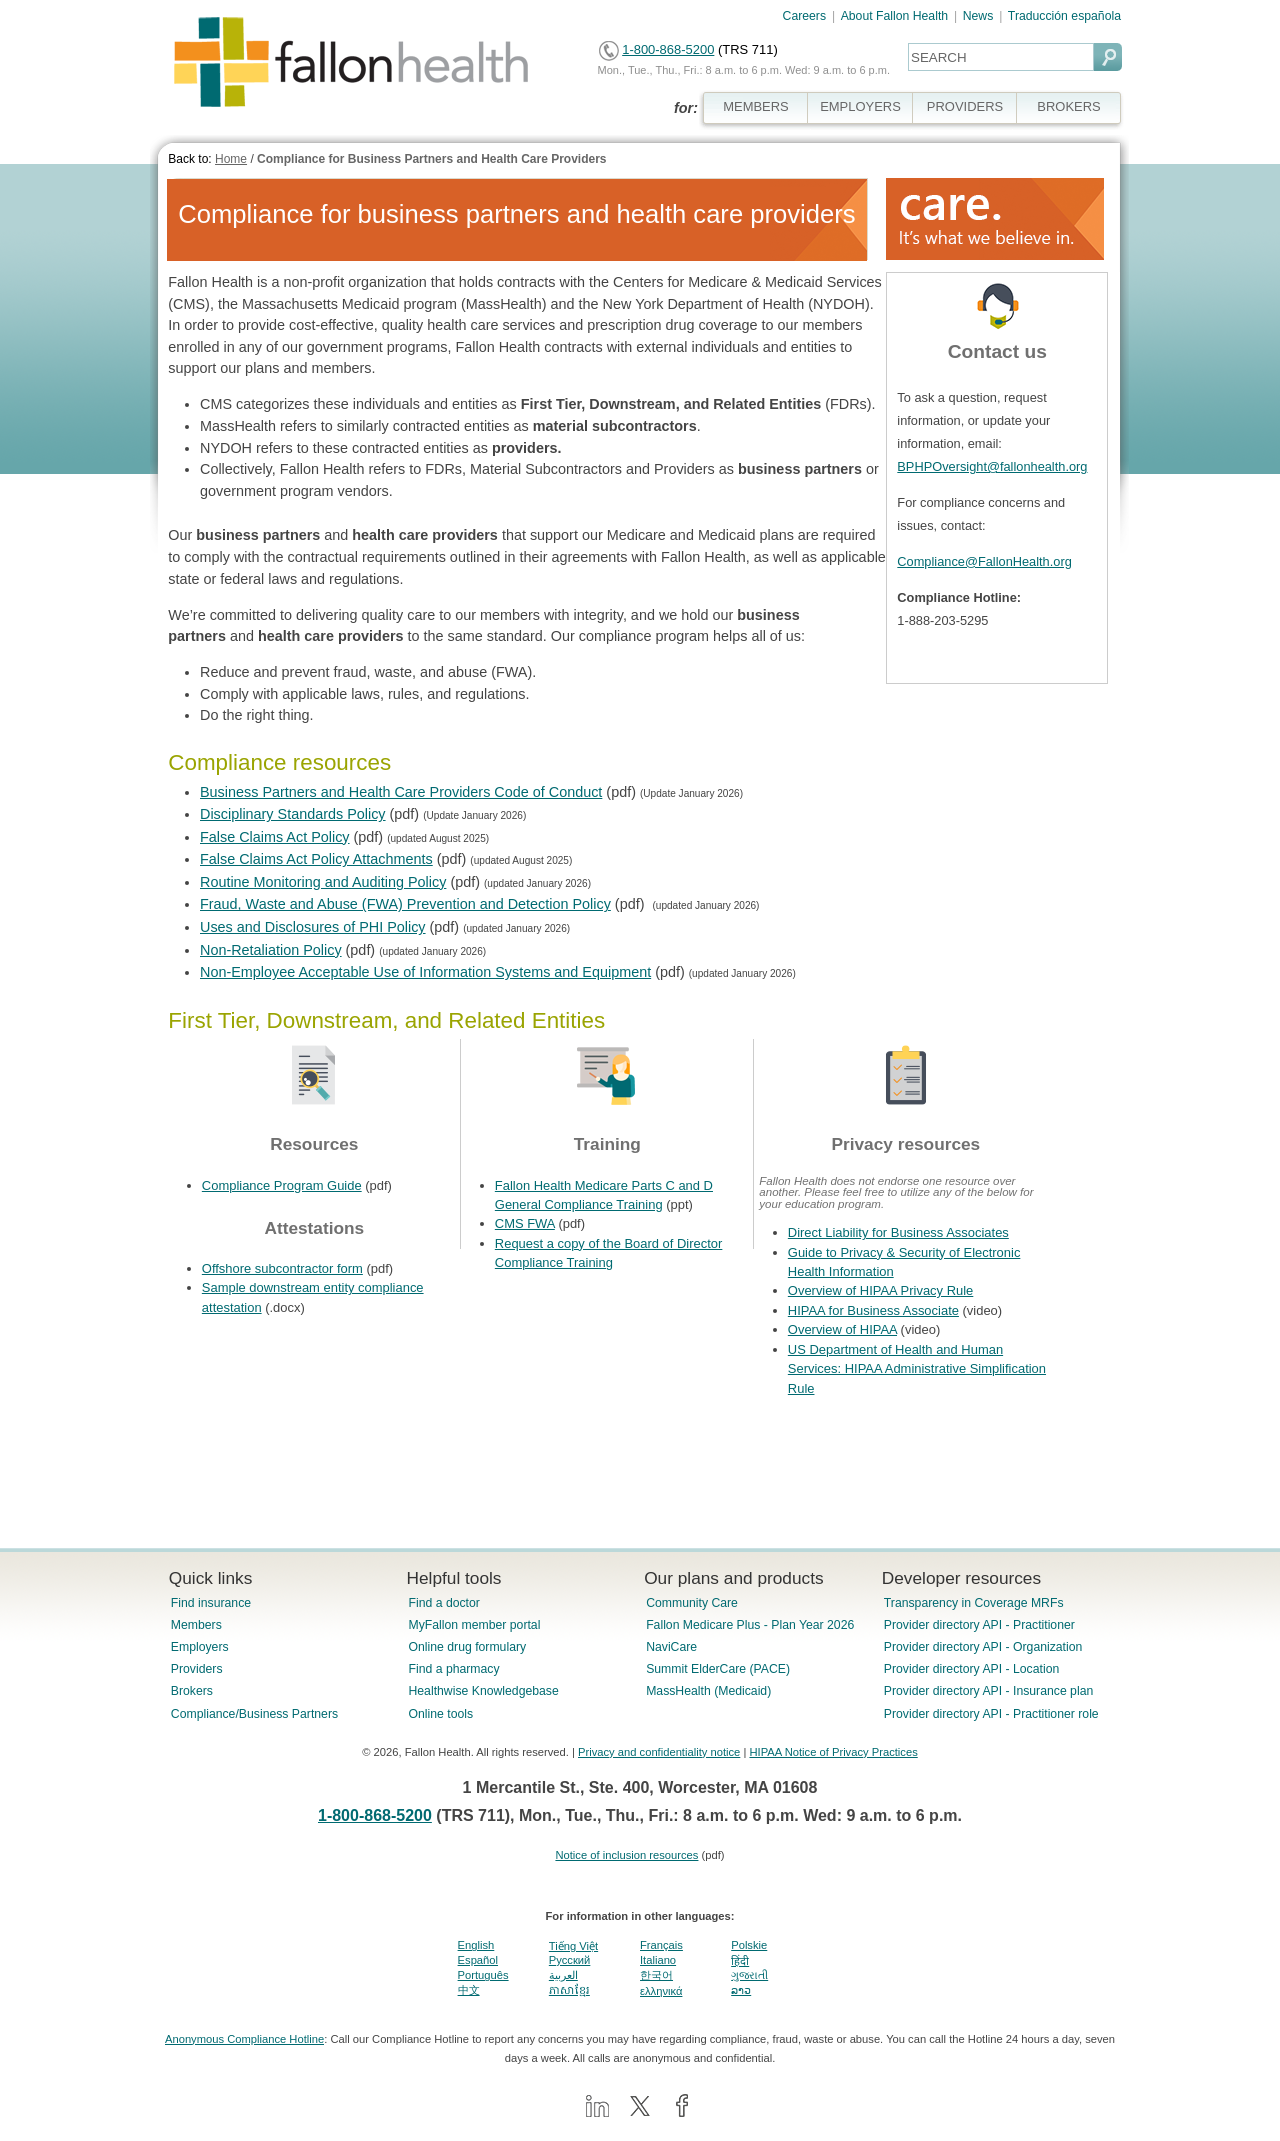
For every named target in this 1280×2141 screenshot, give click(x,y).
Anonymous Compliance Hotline (244, 2039)
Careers (805, 16)
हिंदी (740, 1961)
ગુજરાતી (749, 1975)
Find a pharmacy (453, 1669)
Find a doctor (443, 1603)
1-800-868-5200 (668, 49)
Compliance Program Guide (282, 1185)
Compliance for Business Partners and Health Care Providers (431, 159)
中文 (469, 1990)
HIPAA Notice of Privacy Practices (833, 1752)
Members (196, 1625)
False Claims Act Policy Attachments (316, 859)
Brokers (192, 1691)
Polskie (749, 1945)
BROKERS (1068, 106)
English (476, 1945)
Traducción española (1064, 16)
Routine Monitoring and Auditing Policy (323, 882)
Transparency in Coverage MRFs (974, 1603)
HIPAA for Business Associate (873, 1310)
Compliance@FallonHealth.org (984, 561)
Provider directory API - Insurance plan (988, 1691)
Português (483, 1975)
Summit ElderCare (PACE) (718, 1669)
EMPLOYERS (860, 106)
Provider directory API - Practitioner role (991, 1714)
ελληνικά (661, 1991)
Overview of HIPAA (842, 1329)
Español (478, 1960)
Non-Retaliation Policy (271, 950)
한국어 (656, 1975)
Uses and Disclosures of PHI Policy (313, 927)
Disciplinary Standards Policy (293, 814)
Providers (197, 1669)
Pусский (570, 1960)
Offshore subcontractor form (282, 1268)
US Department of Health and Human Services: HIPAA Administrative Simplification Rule (917, 1369)
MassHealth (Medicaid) (708, 1691)
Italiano (658, 1960)
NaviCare (671, 1647)
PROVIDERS (965, 106)
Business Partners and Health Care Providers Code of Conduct (401, 792)
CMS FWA (525, 1223)
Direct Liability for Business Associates (898, 1232)
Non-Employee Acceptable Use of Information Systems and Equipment (425, 972)
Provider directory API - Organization (983, 1647)
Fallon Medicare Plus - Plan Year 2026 (750, 1625)
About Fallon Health (894, 16)
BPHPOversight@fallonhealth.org (992, 466)
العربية (563, 1975)
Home (231, 159)
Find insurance (211, 1603)
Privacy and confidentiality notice (659, 1752)
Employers (200, 1647)
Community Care (692, 1603)
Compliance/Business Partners (254, 1714)
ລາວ (741, 1990)
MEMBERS (756, 106)
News (978, 16)
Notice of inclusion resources (626, 1855)
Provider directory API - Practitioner (979, 1625)
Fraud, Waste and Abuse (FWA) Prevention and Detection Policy (405, 904)
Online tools (440, 1714)
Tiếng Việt (573, 1946)
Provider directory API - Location (971, 1669)
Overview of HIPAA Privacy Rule (880, 1290)
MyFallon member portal (474, 1625)
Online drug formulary (467, 1647)
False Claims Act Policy (275, 837)
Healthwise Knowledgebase (483, 1691)
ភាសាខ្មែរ (569, 1990)
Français (661, 1945)
